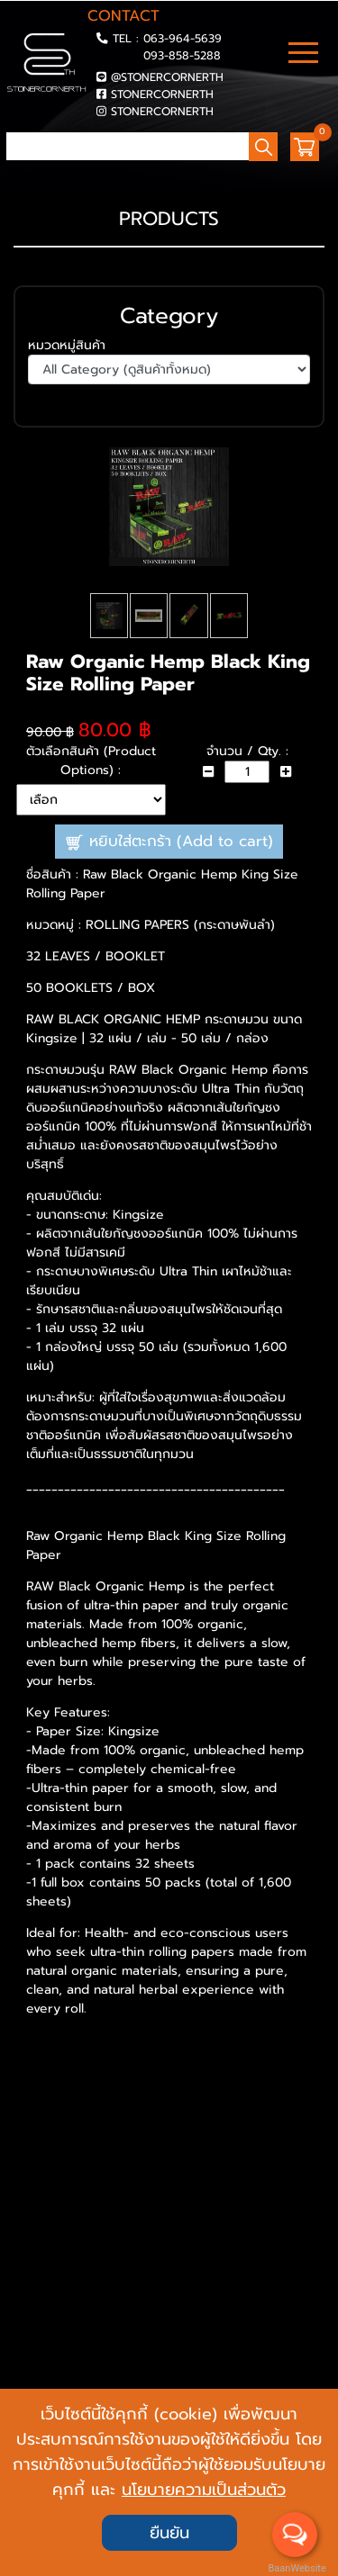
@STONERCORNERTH (167, 77)
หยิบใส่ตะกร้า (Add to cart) (169, 886)
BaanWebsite (296, 2568)
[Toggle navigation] (303, 54)
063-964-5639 (182, 38)
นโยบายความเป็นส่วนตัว (204, 2489)
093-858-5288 (182, 55)
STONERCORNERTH (162, 94)
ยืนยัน (169, 2532)
